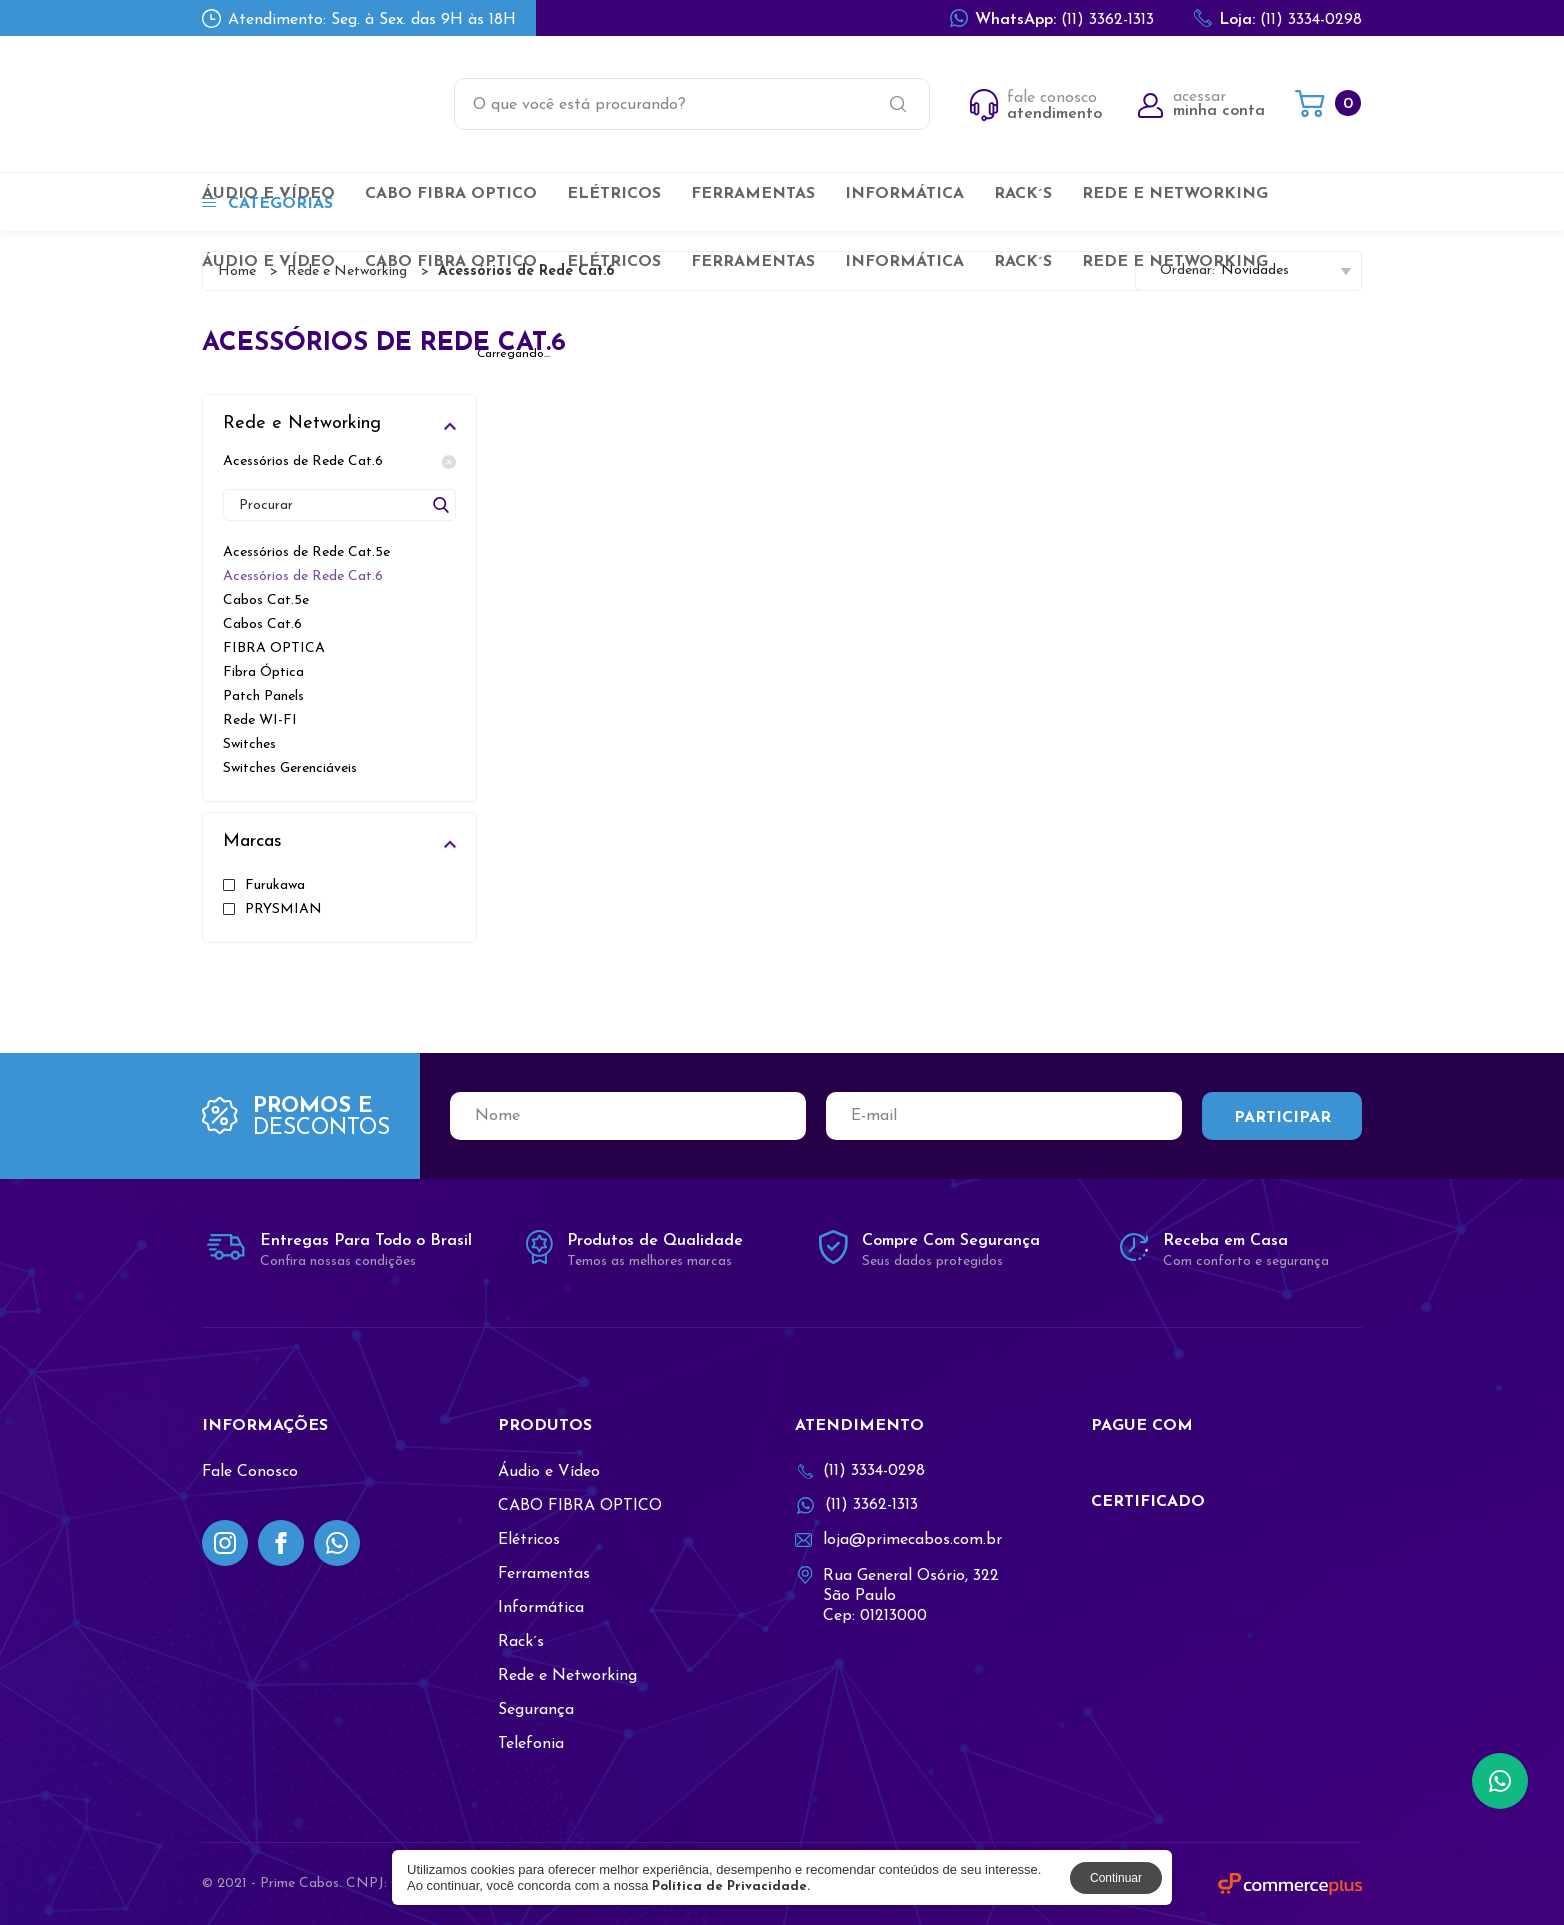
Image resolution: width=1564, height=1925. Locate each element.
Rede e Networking (1175, 194)
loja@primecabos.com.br (898, 1540)
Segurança (536, 1710)
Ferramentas (753, 194)
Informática (904, 194)
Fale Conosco (250, 1472)
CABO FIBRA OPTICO (451, 194)
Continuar (1116, 1878)
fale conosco (1036, 106)
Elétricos (614, 194)
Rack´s (1023, 194)
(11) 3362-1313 (1052, 18)
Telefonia (531, 1744)
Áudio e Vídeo (268, 194)
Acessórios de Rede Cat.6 (339, 462)
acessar (1201, 104)
